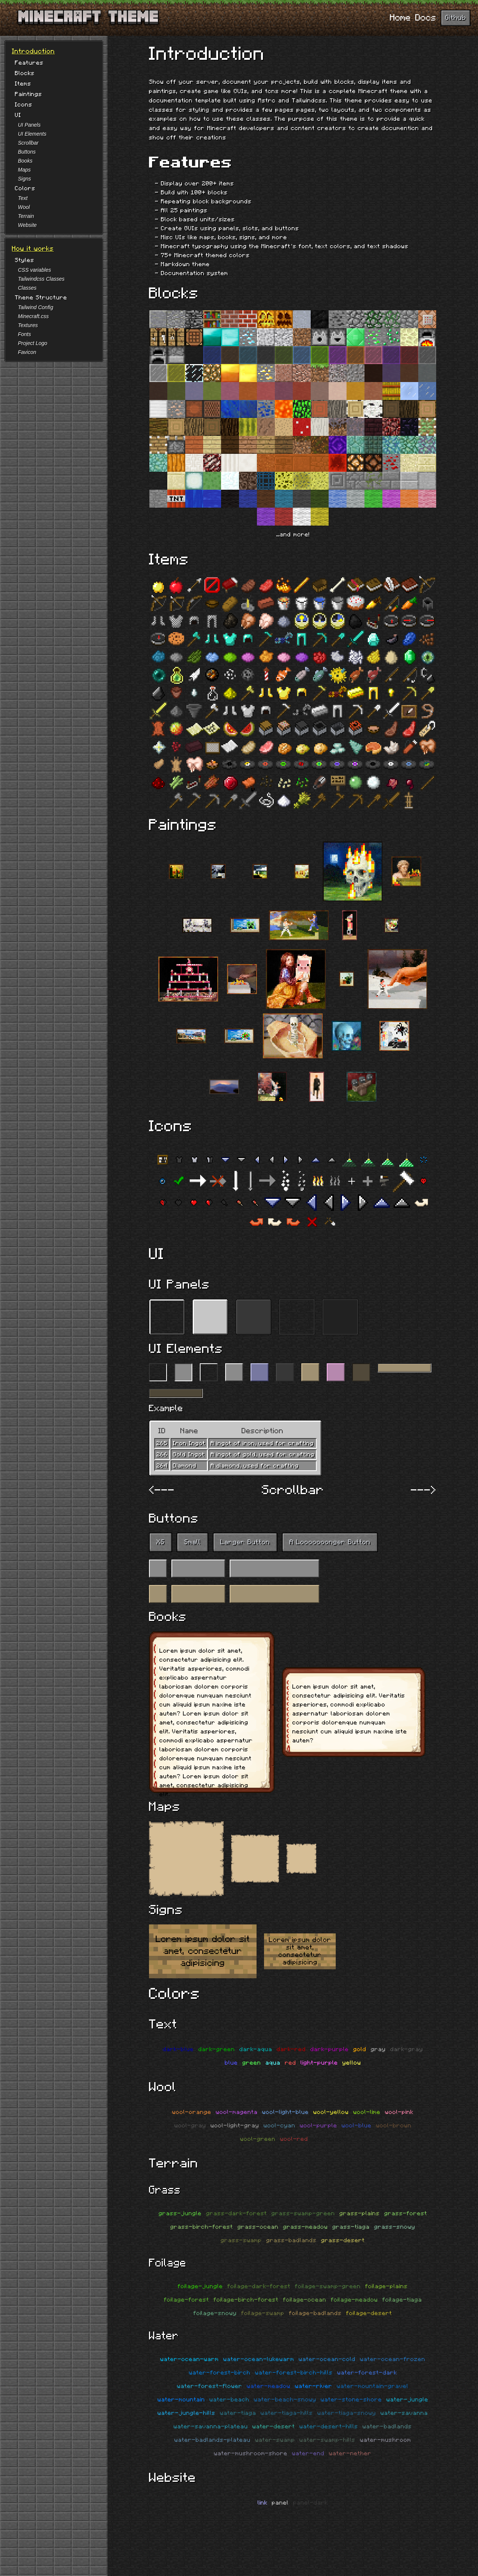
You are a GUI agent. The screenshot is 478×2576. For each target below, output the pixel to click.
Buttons (26, 152)
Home (400, 17)
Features (29, 63)
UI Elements (32, 134)
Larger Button (245, 1542)
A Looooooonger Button (329, 1542)
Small (192, 1542)
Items (23, 84)
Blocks (25, 73)
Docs (425, 17)
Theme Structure (41, 298)
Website (27, 225)
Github (455, 18)
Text (23, 198)
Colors (25, 188)
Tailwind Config (35, 307)
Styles (24, 260)
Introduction (33, 51)
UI (18, 115)
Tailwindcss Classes (41, 279)
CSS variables (34, 270)
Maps (24, 170)
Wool (24, 207)
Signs (24, 179)
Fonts (24, 334)
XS (160, 1542)
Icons (23, 105)
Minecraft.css (33, 316)
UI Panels (29, 125)
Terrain (26, 216)
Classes (27, 288)
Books (25, 161)
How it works (33, 249)
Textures (28, 325)
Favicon (27, 352)
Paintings (28, 94)
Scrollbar (28, 143)
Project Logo (32, 343)
